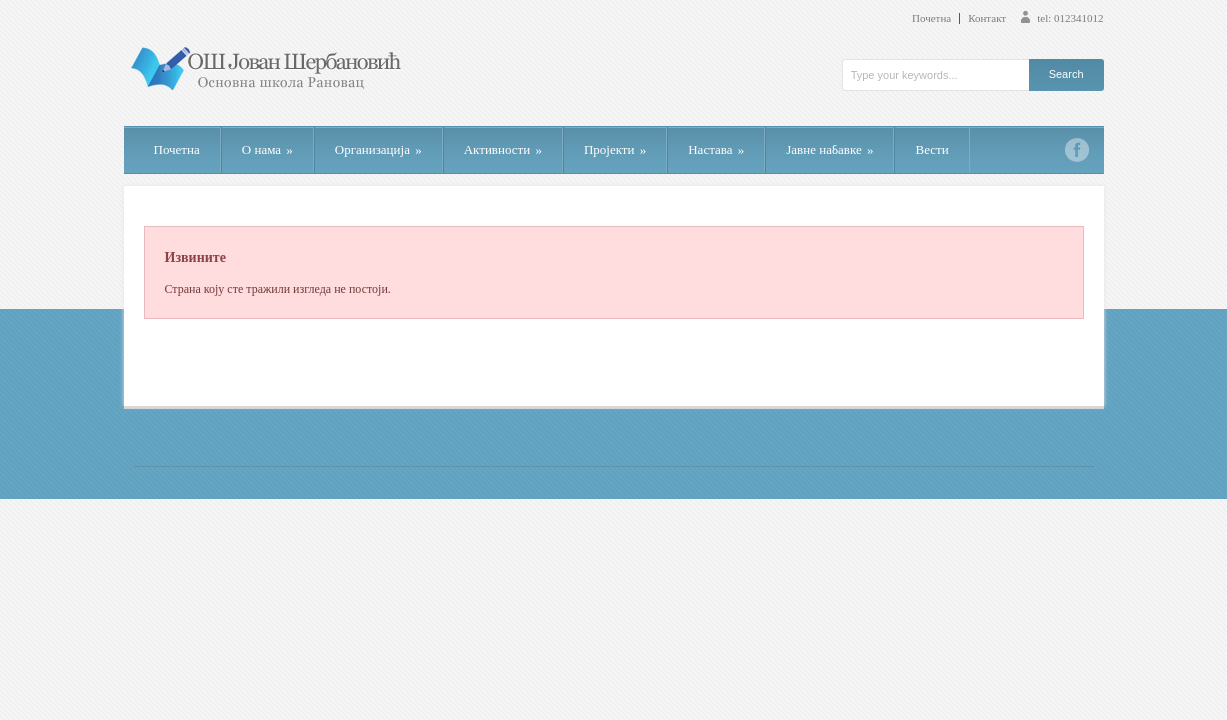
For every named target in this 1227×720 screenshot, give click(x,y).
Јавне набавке (829, 149)
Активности (503, 149)
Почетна (931, 18)
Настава (716, 149)
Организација (378, 149)
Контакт (987, 18)
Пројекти (615, 149)
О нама (267, 149)
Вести (931, 149)
